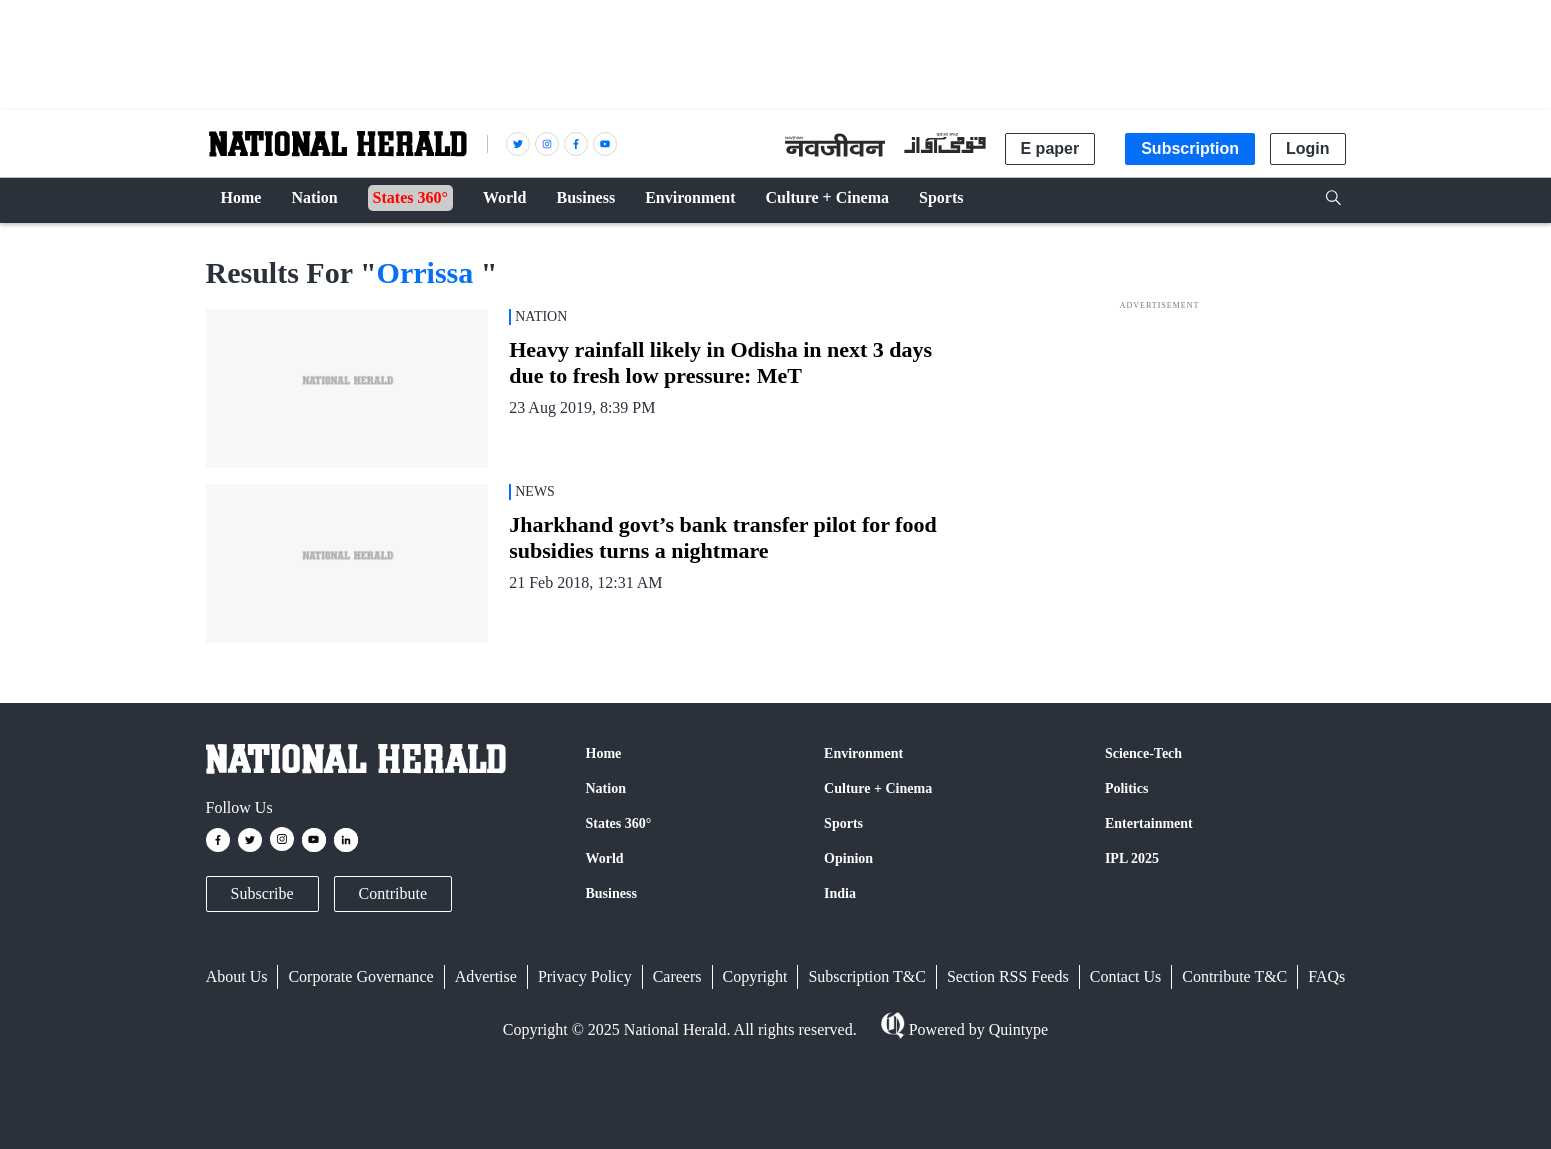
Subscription (1190, 148)
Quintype (1017, 1029)
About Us (237, 976)
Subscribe (262, 893)
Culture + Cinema (878, 788)
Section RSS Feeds (1008, 976)
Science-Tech (1143, 753)
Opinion (848, 858)
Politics (1127, 788)
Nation (606, 788)
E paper (1050, 148)
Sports (843, 823)
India (840, 893)
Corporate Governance (360, 976)
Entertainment (1149, 823)
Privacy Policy (585, 976)
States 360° (619, 823)
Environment (863, 753)
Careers (677, 976)
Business (611, 893)
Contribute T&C (1234, 976)
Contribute (393, 893)
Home (604, 753)
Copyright (755, 976)
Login (1308, 148)
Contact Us (1126, 976)
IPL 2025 (1132, 858)
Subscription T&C (867, 976)
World (605, 858)
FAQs (1326, 976)
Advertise (486, 976)
